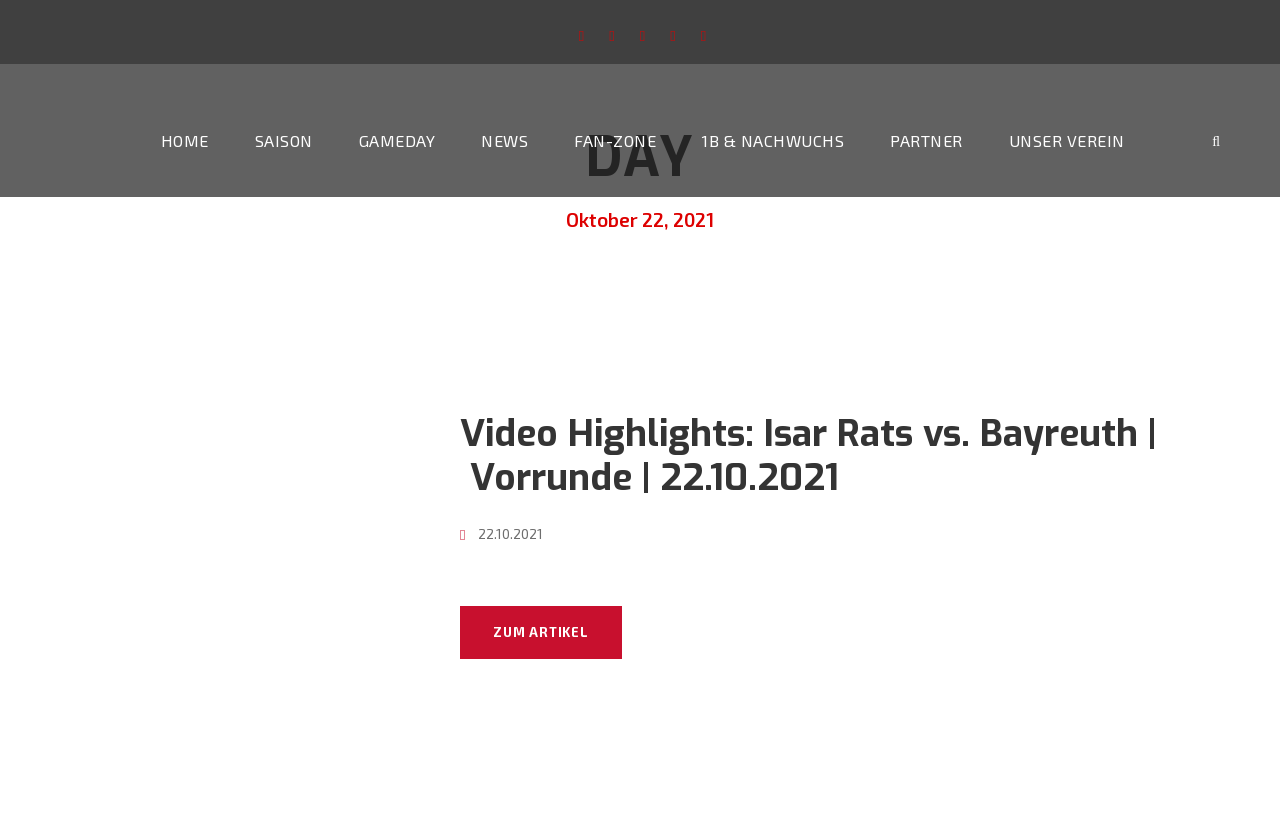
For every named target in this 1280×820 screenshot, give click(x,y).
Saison (284, 140)
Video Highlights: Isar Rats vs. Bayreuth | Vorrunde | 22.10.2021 (808, 455)
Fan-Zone (615, 140)
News (504, 140)
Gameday (397, 140)
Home (185, 140)
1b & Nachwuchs (773, 140)
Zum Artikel (541, 632)
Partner (926, 140)
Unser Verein (1067, 140)
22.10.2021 (510, 533)
